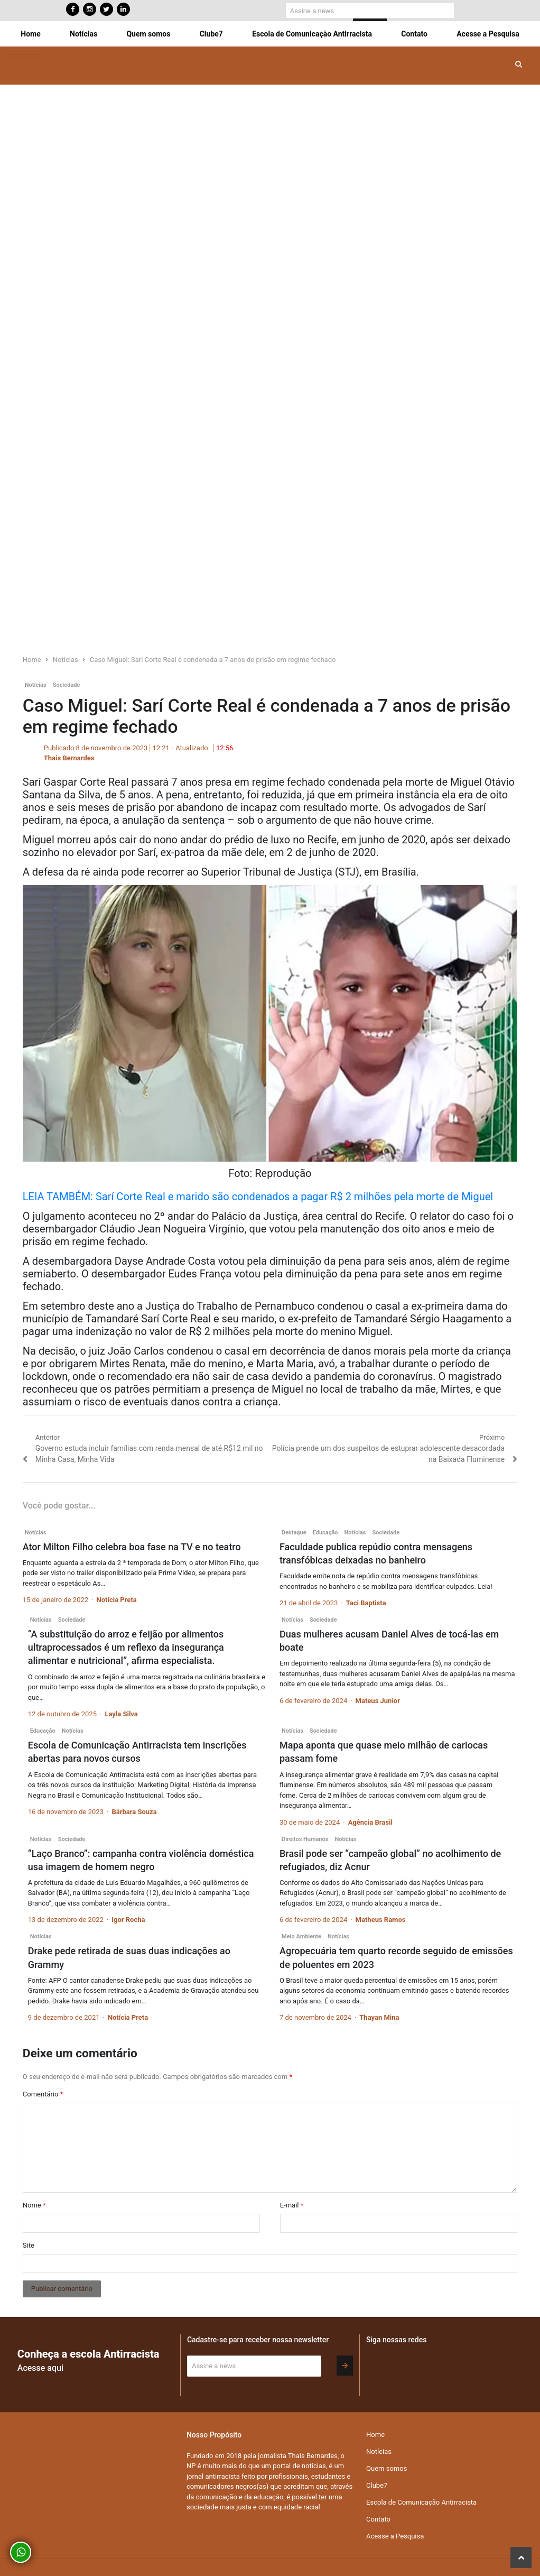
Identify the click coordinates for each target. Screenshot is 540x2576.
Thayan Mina (379, 2017)
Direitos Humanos (305, 1839)
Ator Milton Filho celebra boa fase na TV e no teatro (132, 1546)
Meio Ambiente (301, 1936)
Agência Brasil (370, 1822)
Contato (414, 34)
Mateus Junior (378, 1701)
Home (30, 34)
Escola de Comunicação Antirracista (312, 34)
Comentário (43, 2094)
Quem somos (148, 34)
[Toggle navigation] (24, 56)
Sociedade (66, 685)
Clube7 (211, 34)
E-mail (292, 2205)
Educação (325, 1532)
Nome (34, 2205)
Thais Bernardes (69, 758)
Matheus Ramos (381, 1920)
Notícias (83, 34)
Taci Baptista (366, 1603)
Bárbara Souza (133, 1812)
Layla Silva (121, 1714)
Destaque (294, 1532)
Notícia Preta (116, 1600)
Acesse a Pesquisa (488, 34)
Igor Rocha (128, 1920)
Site (28, 2245)
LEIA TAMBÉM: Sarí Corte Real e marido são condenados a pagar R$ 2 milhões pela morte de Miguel (258, 1196)
